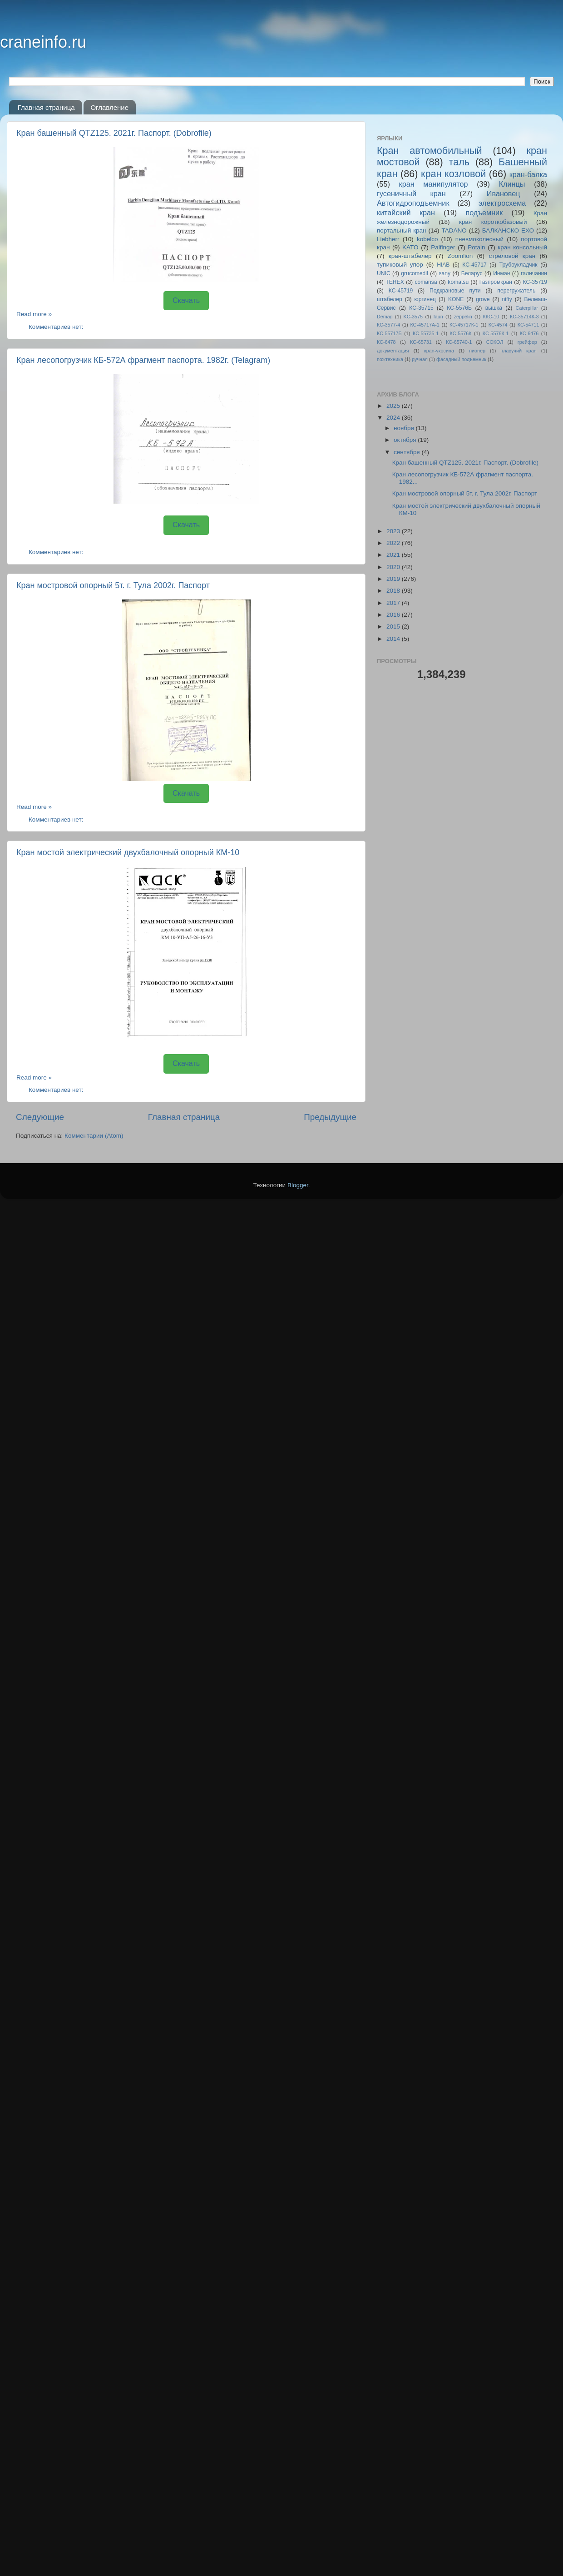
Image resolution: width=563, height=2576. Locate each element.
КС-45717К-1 (463, 324)
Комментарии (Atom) (93, 1135)
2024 (394, 417)
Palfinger (443, 247)
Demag (385, 316)
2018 (394, 590)
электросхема (502, 203)
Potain (476, 247)
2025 (394, 405)
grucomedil (414, 273)
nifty (507, 299)
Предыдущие (330, 1117)
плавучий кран (518, 350)
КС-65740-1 (459, 342)
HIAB (443, 265)
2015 (394, 626)
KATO (410, 247)
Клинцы (512, 184)
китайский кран (406, 212)
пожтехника (390, 359)
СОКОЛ (495, 342)
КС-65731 (421, 342)
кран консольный (522, 247)
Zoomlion (460, 256)
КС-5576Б (459, 308)
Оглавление (109, 107)
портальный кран (401, 230)
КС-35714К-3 (524, 316)
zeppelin (463, 316)
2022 (394, 543)
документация (393, 350)
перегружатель (516, 290)
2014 (394, 638)
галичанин (534, 273)
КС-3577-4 (388, 324)
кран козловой (453, 173)
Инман (501, 273)
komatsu (458, 282)
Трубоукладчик (518, 265)
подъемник (484, 212)
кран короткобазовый (493, 221)
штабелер (389, 299)
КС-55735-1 (426, 333)
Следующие (40, 1117)
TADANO (453, 230)
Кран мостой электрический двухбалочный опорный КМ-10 (127, 852)
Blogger (297, 1185)
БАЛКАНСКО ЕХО (508, 230)
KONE (456, 299)
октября (406, 439)
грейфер (527, 342)
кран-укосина (439, 350)
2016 (394, 614)
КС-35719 (535, 282)
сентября (407, 452)
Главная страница (46, 107)
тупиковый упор (400, 264)
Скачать (186, 300)
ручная (420, 359)
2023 (394, 531)
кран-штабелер (410, 256)
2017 (394, 602)
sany (444, 273)
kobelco (427, 239)
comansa (426, 282)
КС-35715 (421, 308)
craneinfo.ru (43, 42)
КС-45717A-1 (424, 324)
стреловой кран (512, 256)
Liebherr (388, 239)
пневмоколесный (479, 239)
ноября (404, 428)
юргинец (425, 299)
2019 (394, 578)
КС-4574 (498, 324)
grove (482, 299)
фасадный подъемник (461, 359)
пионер (477, 350)
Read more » (34, 314)
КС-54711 (528, 324)
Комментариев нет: (57, 326)
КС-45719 (401, 290)
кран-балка (528, 174)
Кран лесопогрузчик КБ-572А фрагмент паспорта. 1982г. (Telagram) (143, 360)
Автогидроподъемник (413, 203)
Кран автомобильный (429, 150)
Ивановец (503, 193)
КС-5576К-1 (496, 333)
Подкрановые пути (455, 290)
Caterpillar (527, 308)
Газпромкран (495, 282)
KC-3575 (413, 316)
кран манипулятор (433, 184)
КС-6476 (529, 333)
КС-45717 (474, 265)
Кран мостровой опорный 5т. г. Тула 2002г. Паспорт (113, 585)
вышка (493, 308)
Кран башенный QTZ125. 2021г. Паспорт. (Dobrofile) (114, 133)
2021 (394, 554)
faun (438, 316)
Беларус (472, 273)
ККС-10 (491, 316)
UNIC (383, 273)
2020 (394, 567)
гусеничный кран (411, 193)
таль (459, 162)
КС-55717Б (389, 333)
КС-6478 (386, 342)
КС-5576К (461, 333)
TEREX (394, 282)
